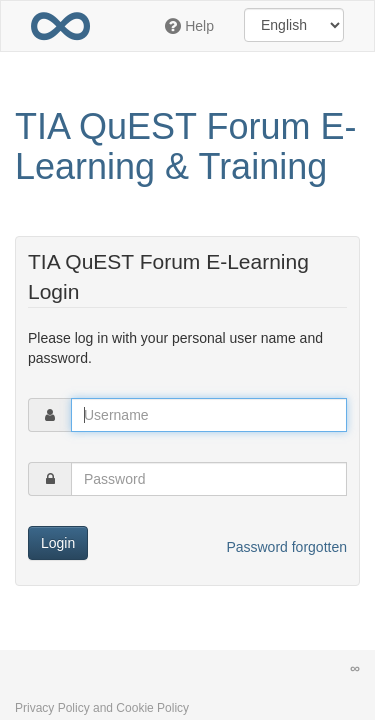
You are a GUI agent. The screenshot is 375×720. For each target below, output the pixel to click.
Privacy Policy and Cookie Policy (102, 708)
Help (189, 26)
